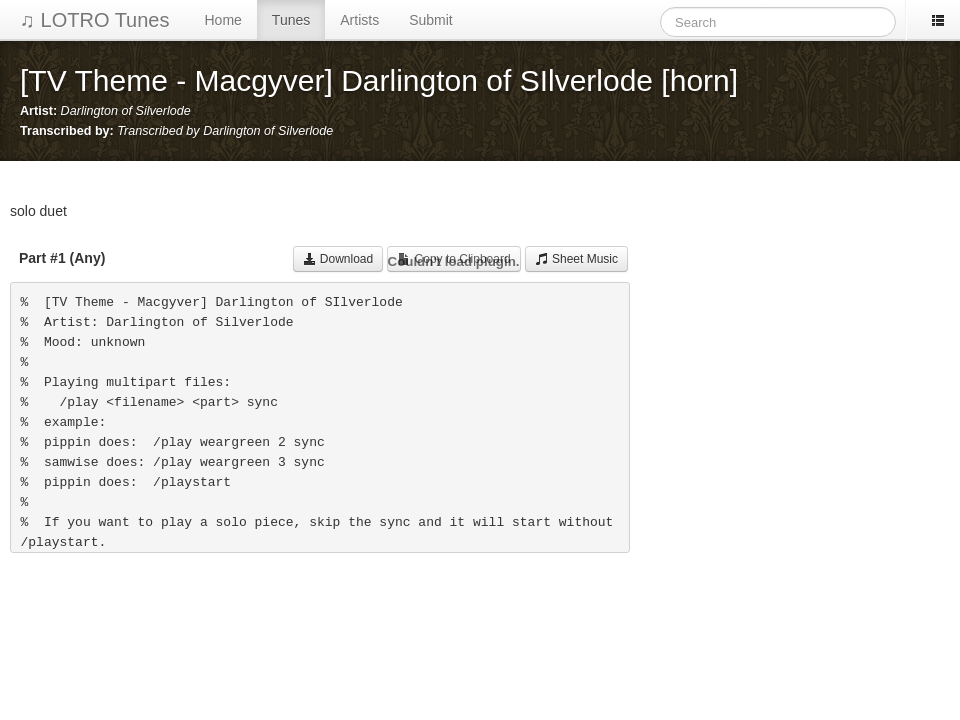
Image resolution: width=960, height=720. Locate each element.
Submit (431, 20)
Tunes (291, 20)
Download (338, 259)
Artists (359, 20)
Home (223, 20)
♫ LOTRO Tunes (95, 20)
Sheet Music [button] (576, 259)
